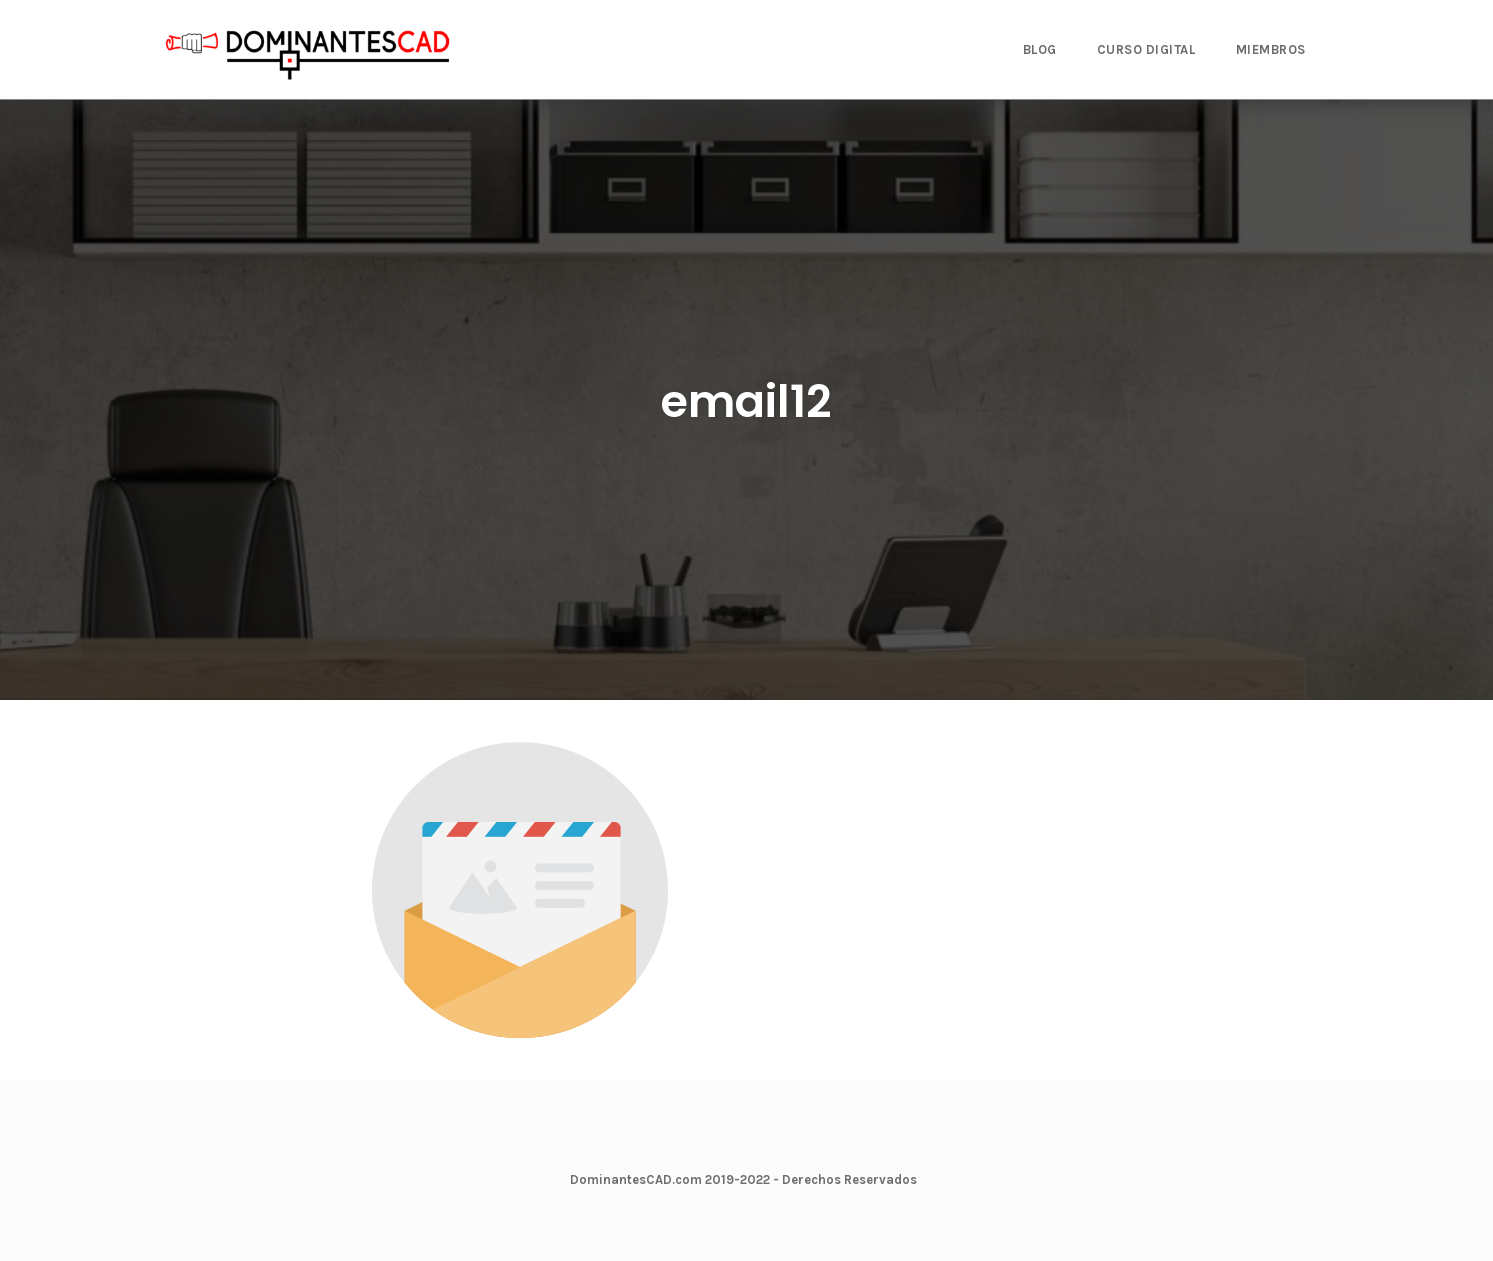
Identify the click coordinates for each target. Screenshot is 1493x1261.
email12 (746, 401)
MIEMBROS (1271, 49)
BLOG (1040, 49)
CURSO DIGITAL (1146, 49)
